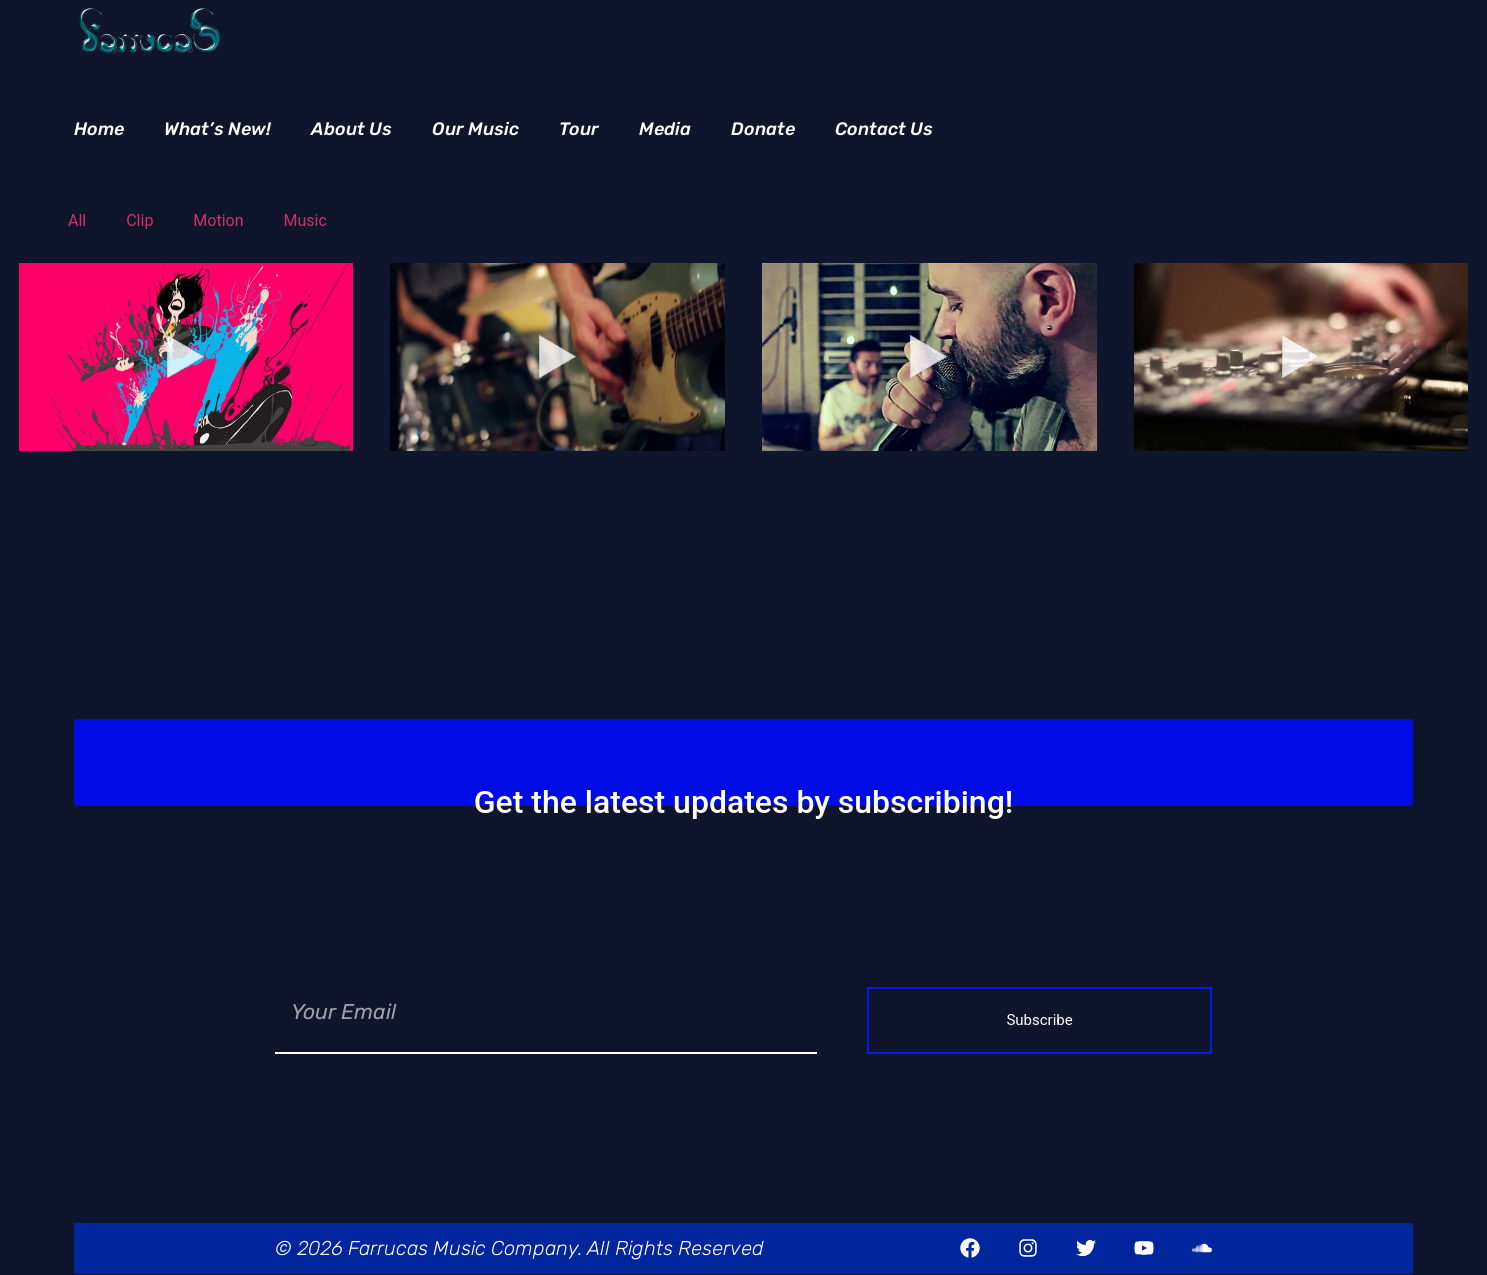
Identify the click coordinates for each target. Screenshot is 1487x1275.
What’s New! (217, 129)
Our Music (475, 129)
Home (99, 129)
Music (305, 220)
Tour (579, 129)
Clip (139, 220)
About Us (351, 129)
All (77, 220)
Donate (763, 129)
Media (665, 129)
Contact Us (884, 129)
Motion (218, 220)
